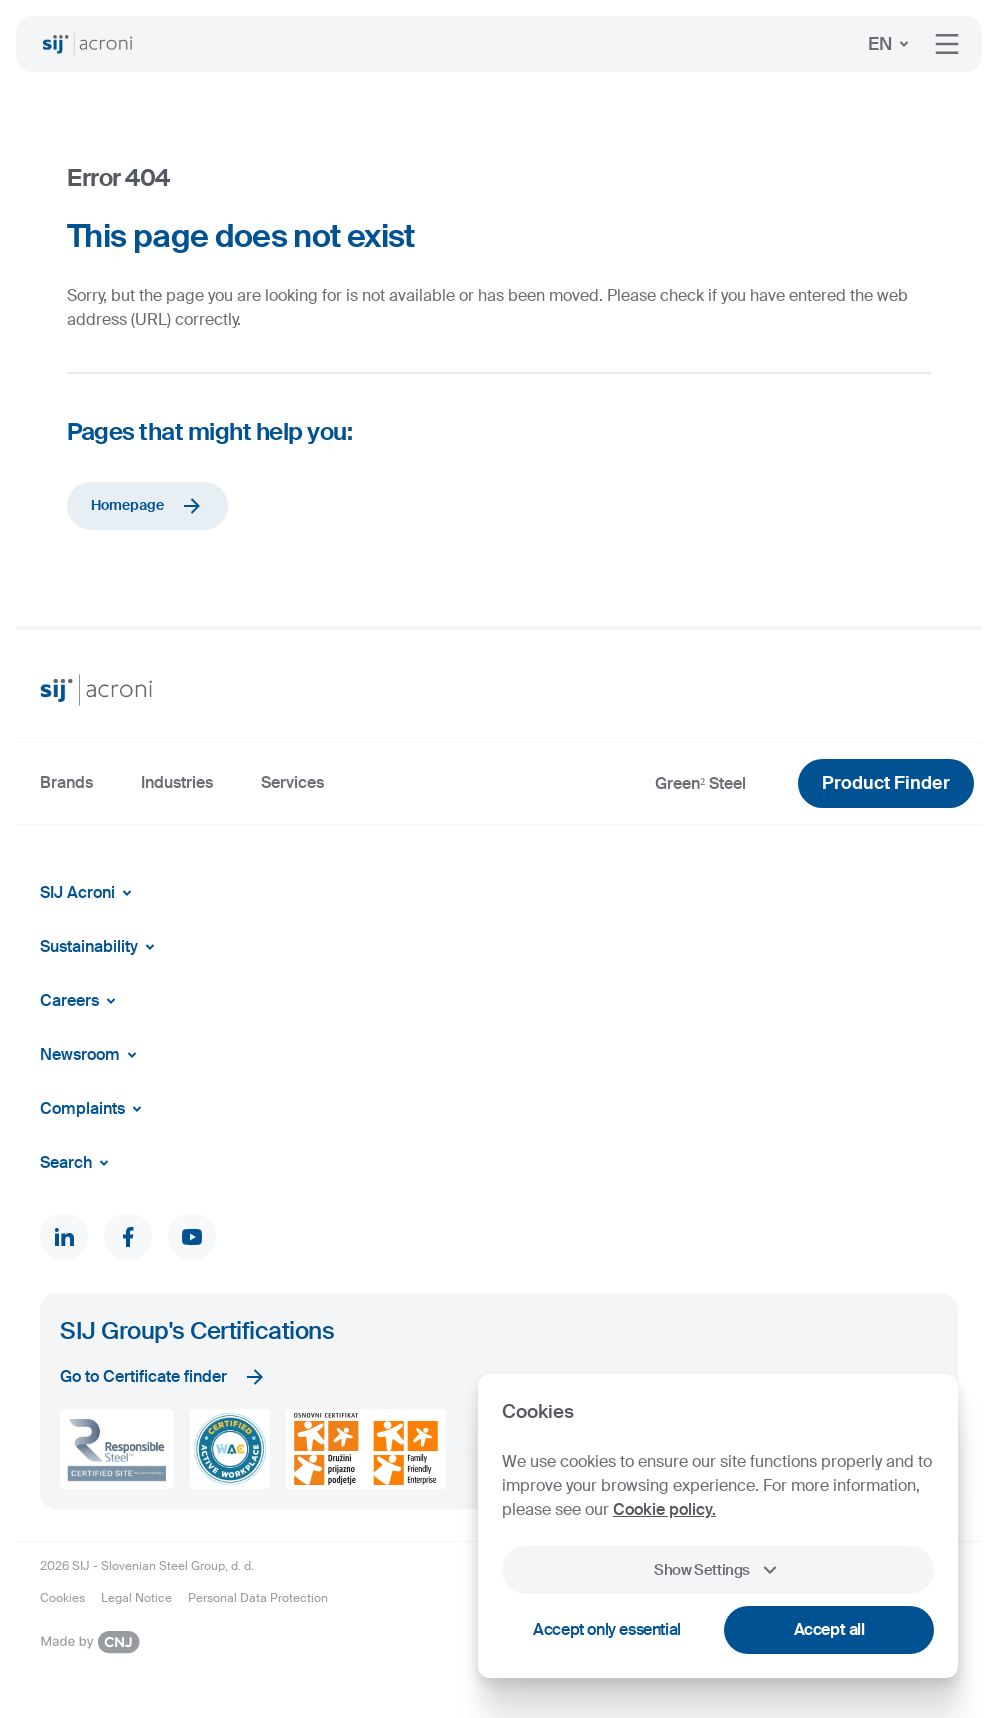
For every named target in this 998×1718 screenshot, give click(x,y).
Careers (81, 1001)
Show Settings (718, 1570)
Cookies (62, 1598)
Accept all (829, 1629)
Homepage (147, 506)
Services (292, 782)
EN (892, 44)
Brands (66, 782)
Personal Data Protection (258, 1598)
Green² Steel (700, 783)
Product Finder (886, 783)
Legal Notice (136, 1598)
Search (78, 1163)
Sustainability (101, 947)
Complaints (94, 1109)
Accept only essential (607, 1629)
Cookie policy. (664, 1509)
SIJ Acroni (89, 893)
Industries (177, 782)
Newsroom (92, 1055)
